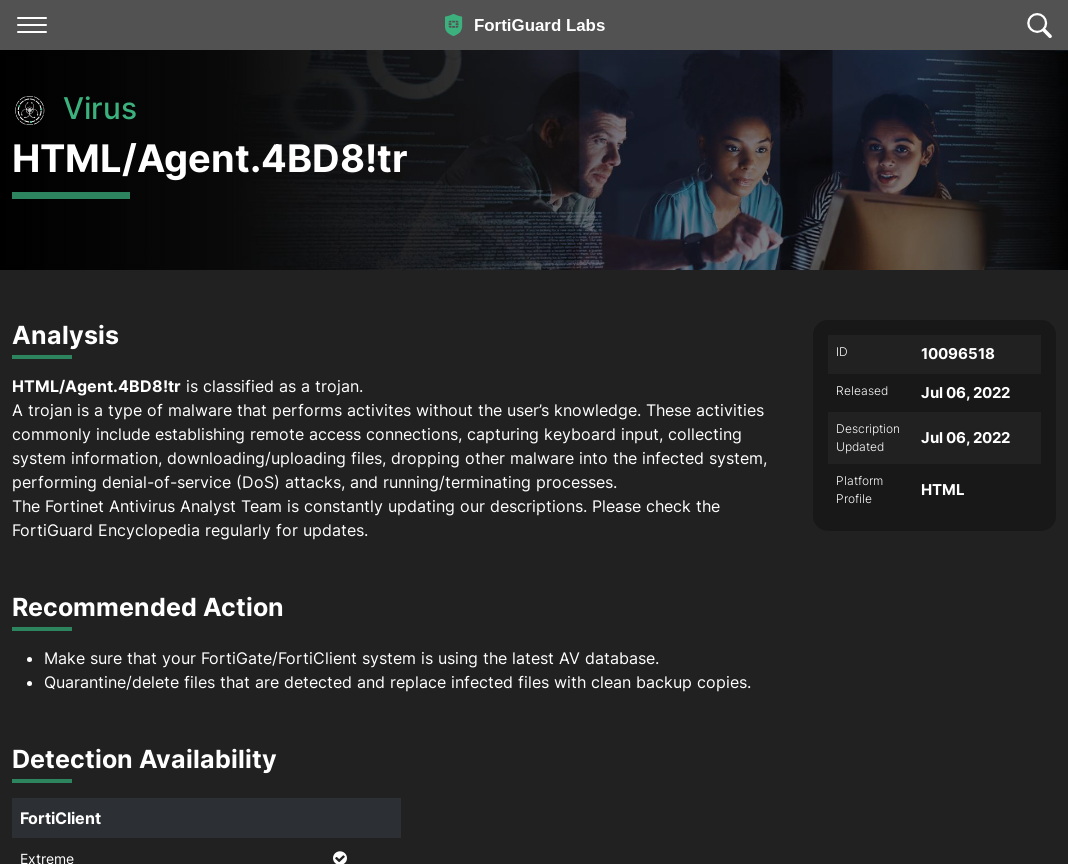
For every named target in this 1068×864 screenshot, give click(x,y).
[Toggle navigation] (32, 25)
